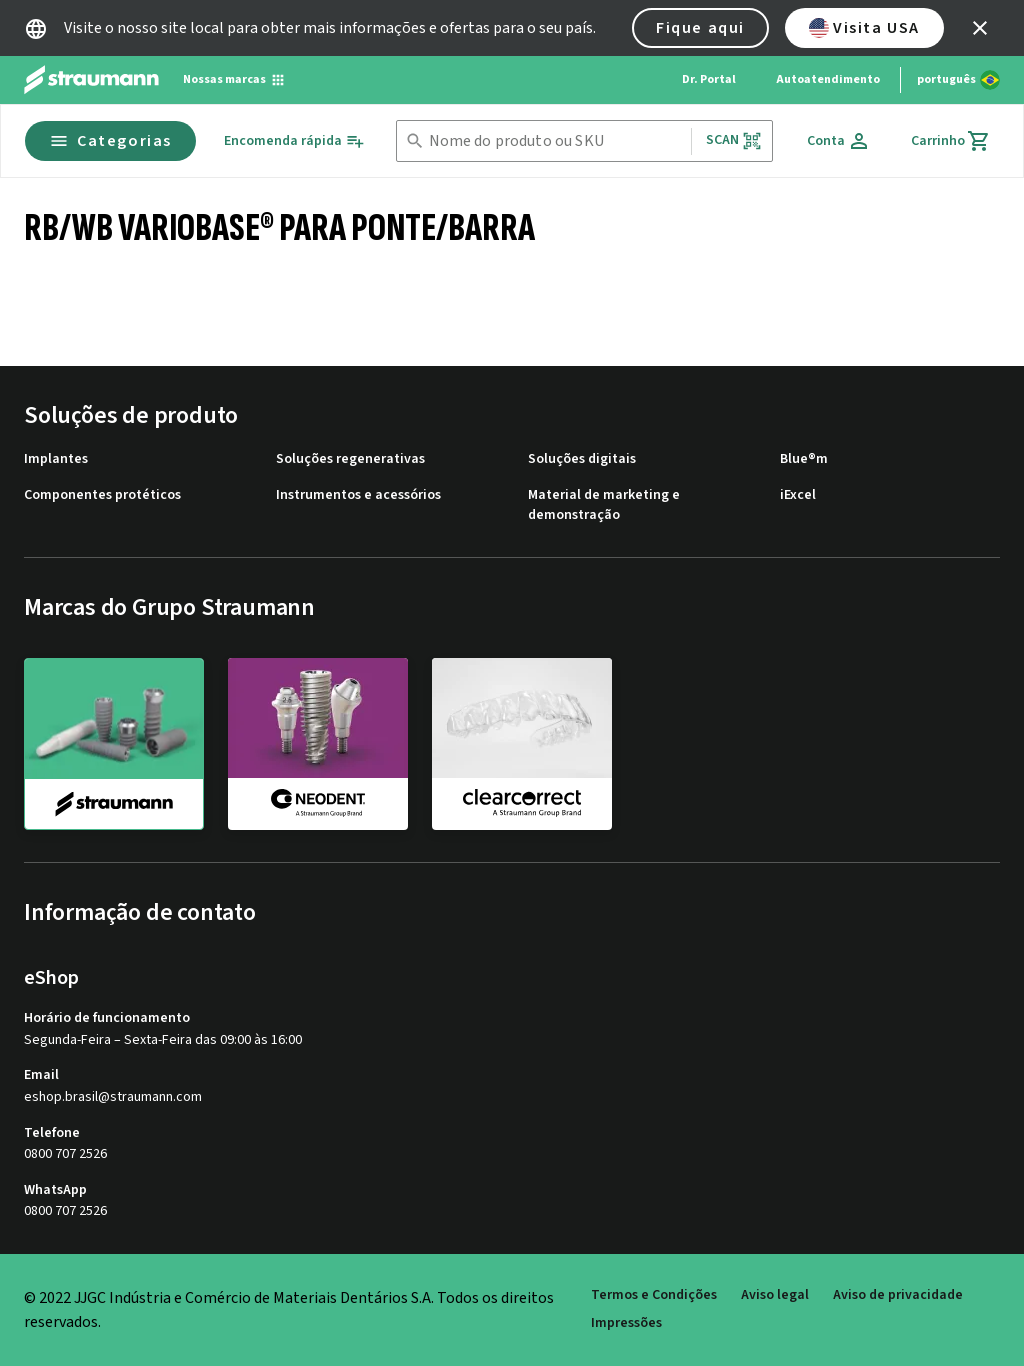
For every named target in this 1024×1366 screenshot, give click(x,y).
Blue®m (804, 459)
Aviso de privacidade (898, 1295)
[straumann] (114, 744)
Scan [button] (734, 140)
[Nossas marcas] (234, 80)
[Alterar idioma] (958, 80)
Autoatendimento (828, 79)
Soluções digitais (582, 459)
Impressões (626, 1323)
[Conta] (839, 141)
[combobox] (556, 141)
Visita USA (864, 28)
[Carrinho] (951, 141)
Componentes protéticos (102, 495)
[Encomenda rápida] (294, 141)
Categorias (110, 141)
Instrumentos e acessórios (358, 495)
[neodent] (318, 743)
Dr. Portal (709, 79)
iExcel (798, 495)
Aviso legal (775, 1295)
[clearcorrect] (522, 743)
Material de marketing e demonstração (604, 505)
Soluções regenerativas (350, 459)
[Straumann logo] (91, 80)
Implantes (56, 459)
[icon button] (980, 28)
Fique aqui (700, 28)
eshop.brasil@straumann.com (113, 1097)
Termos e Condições (654, 1295)
